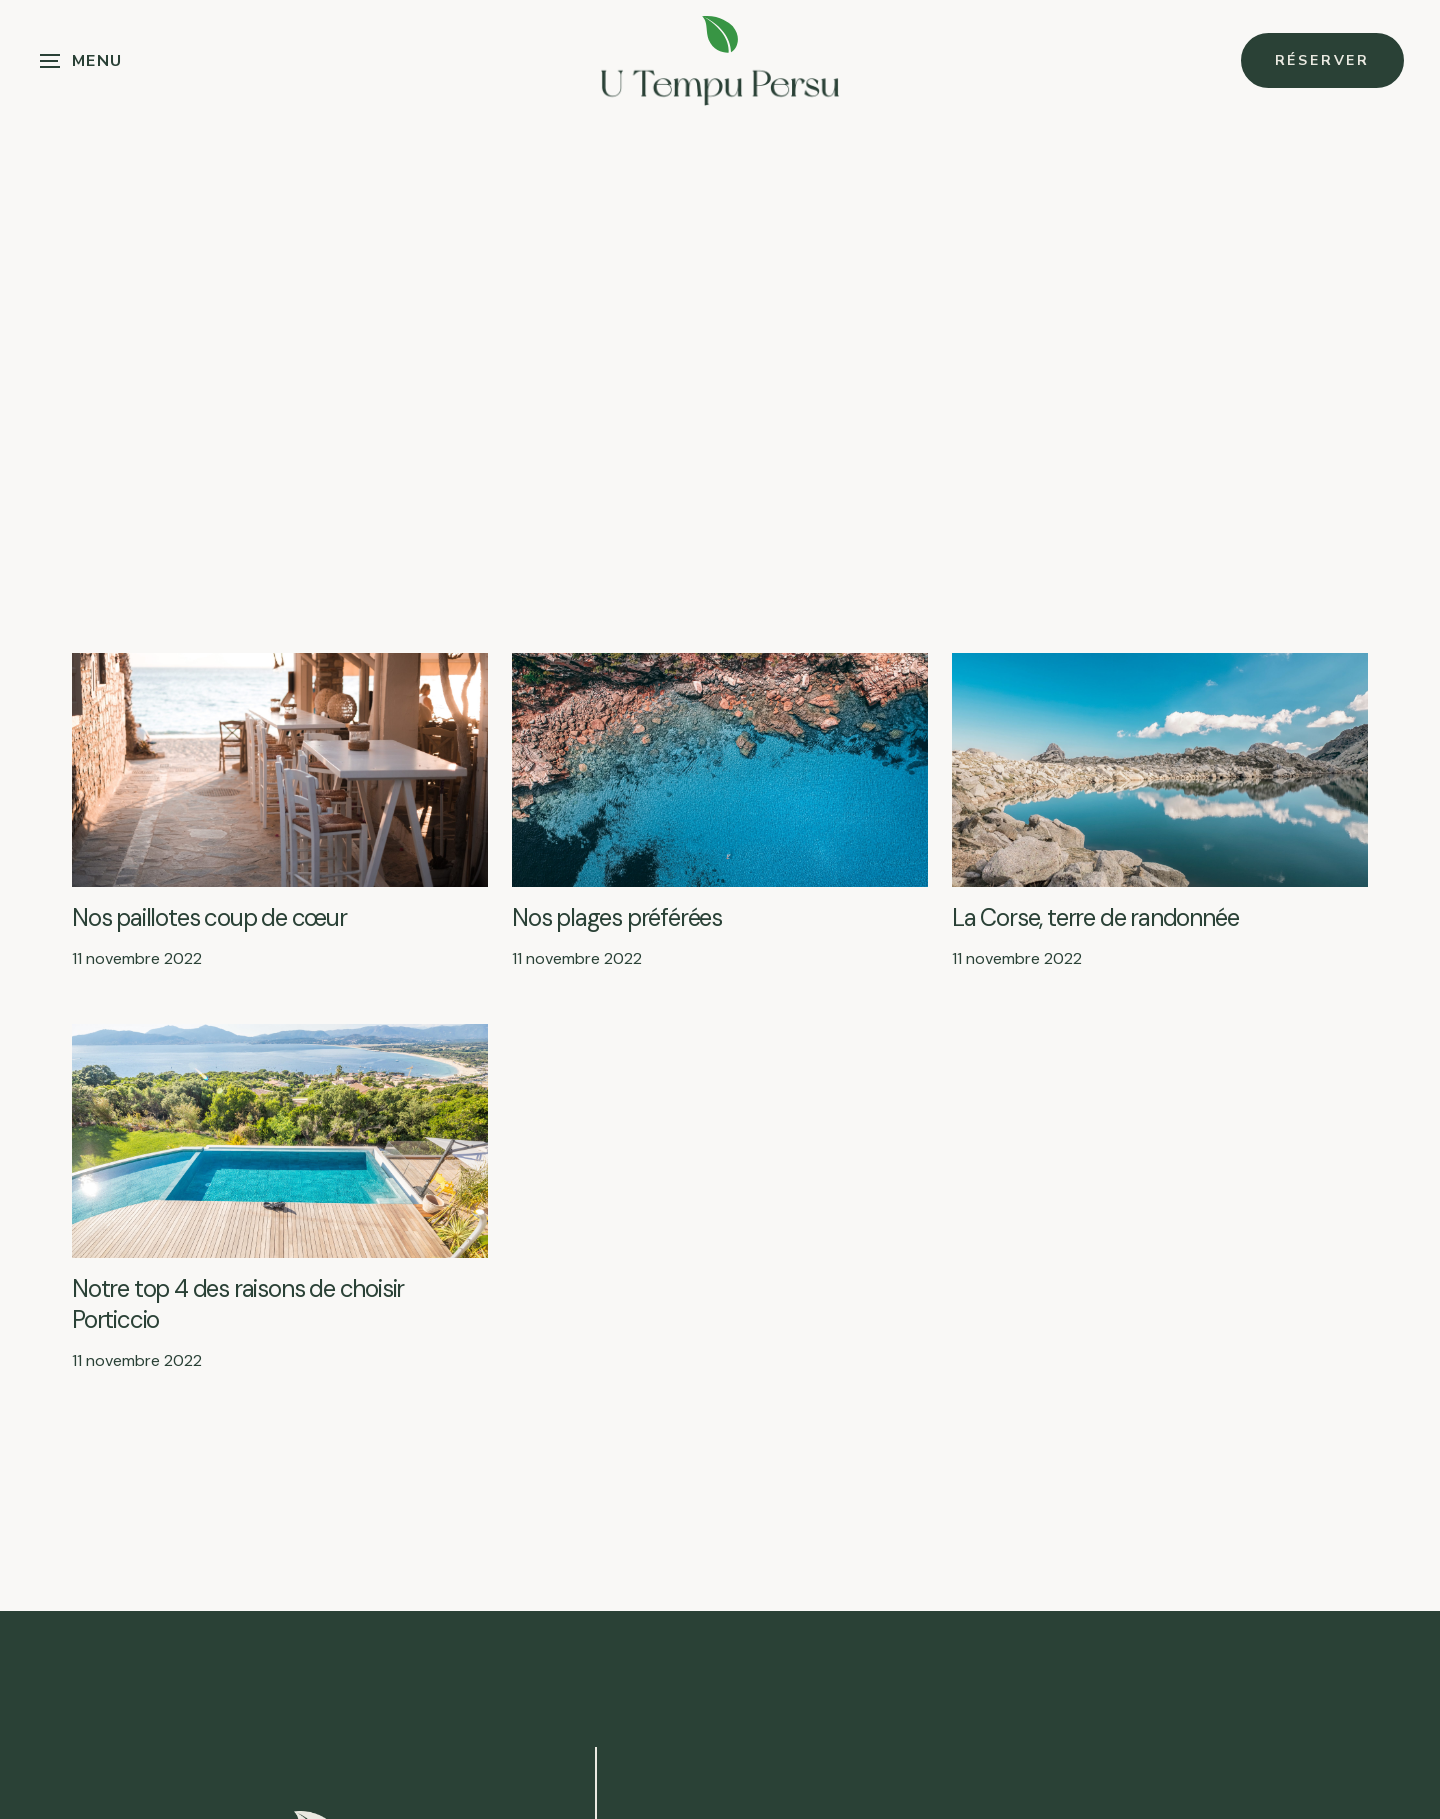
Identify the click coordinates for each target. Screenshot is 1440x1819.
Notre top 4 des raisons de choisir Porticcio (238, 1304)
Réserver (1322, 60)
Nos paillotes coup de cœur (209, 917)
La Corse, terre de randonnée (1095, 917)
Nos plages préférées (617, 917)
